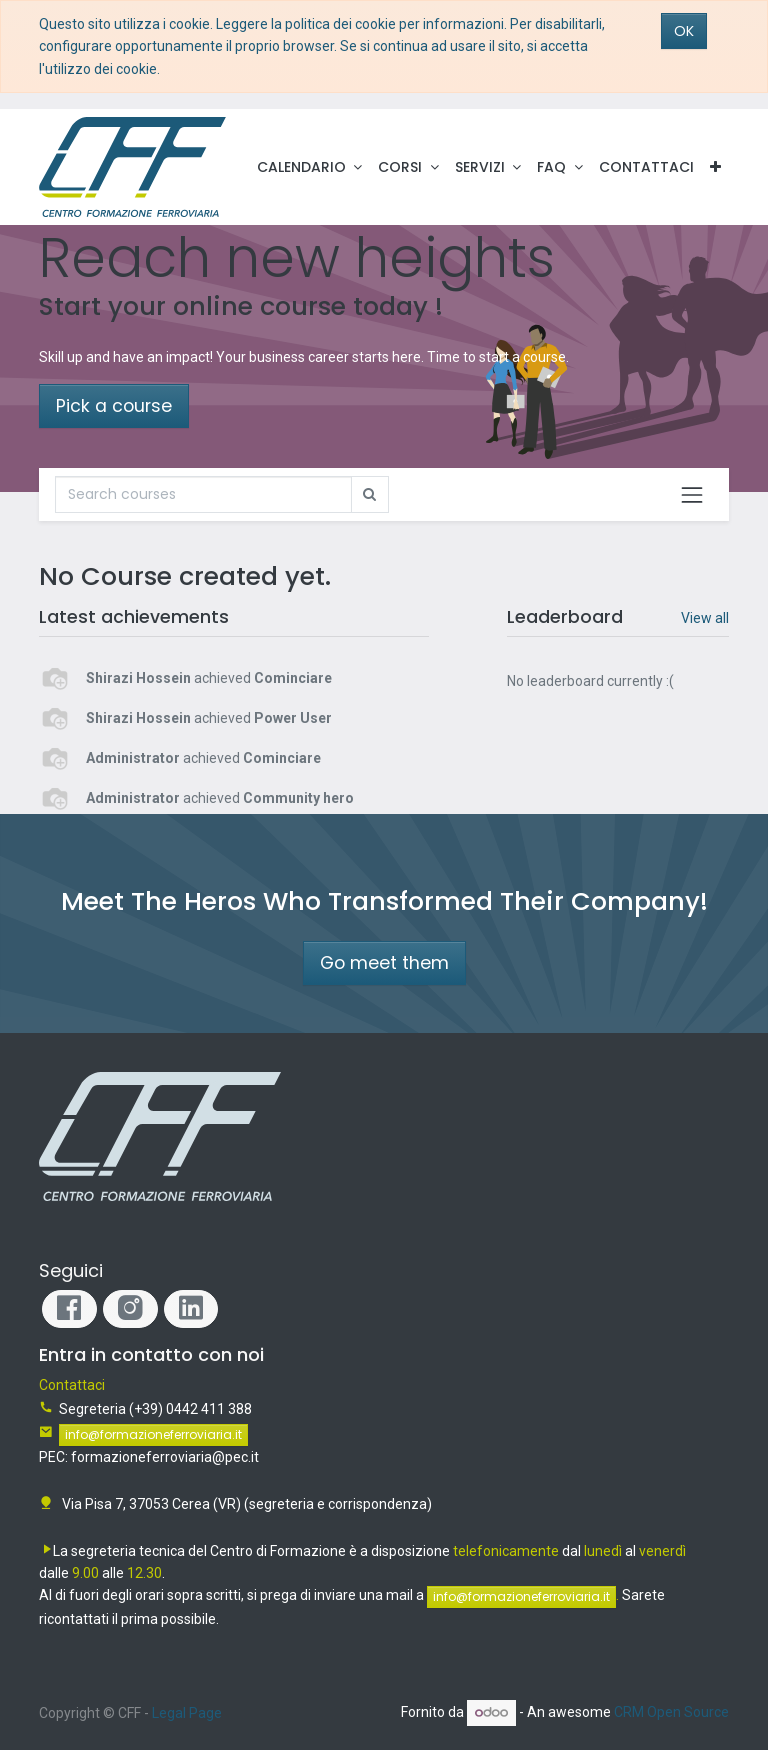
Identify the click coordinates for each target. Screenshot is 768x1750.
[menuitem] (646, 167)
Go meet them (384, 963)
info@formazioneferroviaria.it (153, 1434)
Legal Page (187, 1713)
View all (705, 618)
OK (684, 31)
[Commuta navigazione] (692, 495)
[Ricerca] (203, 494)
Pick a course (114, 406)
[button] (715, 167)
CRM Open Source (671, 1712)
